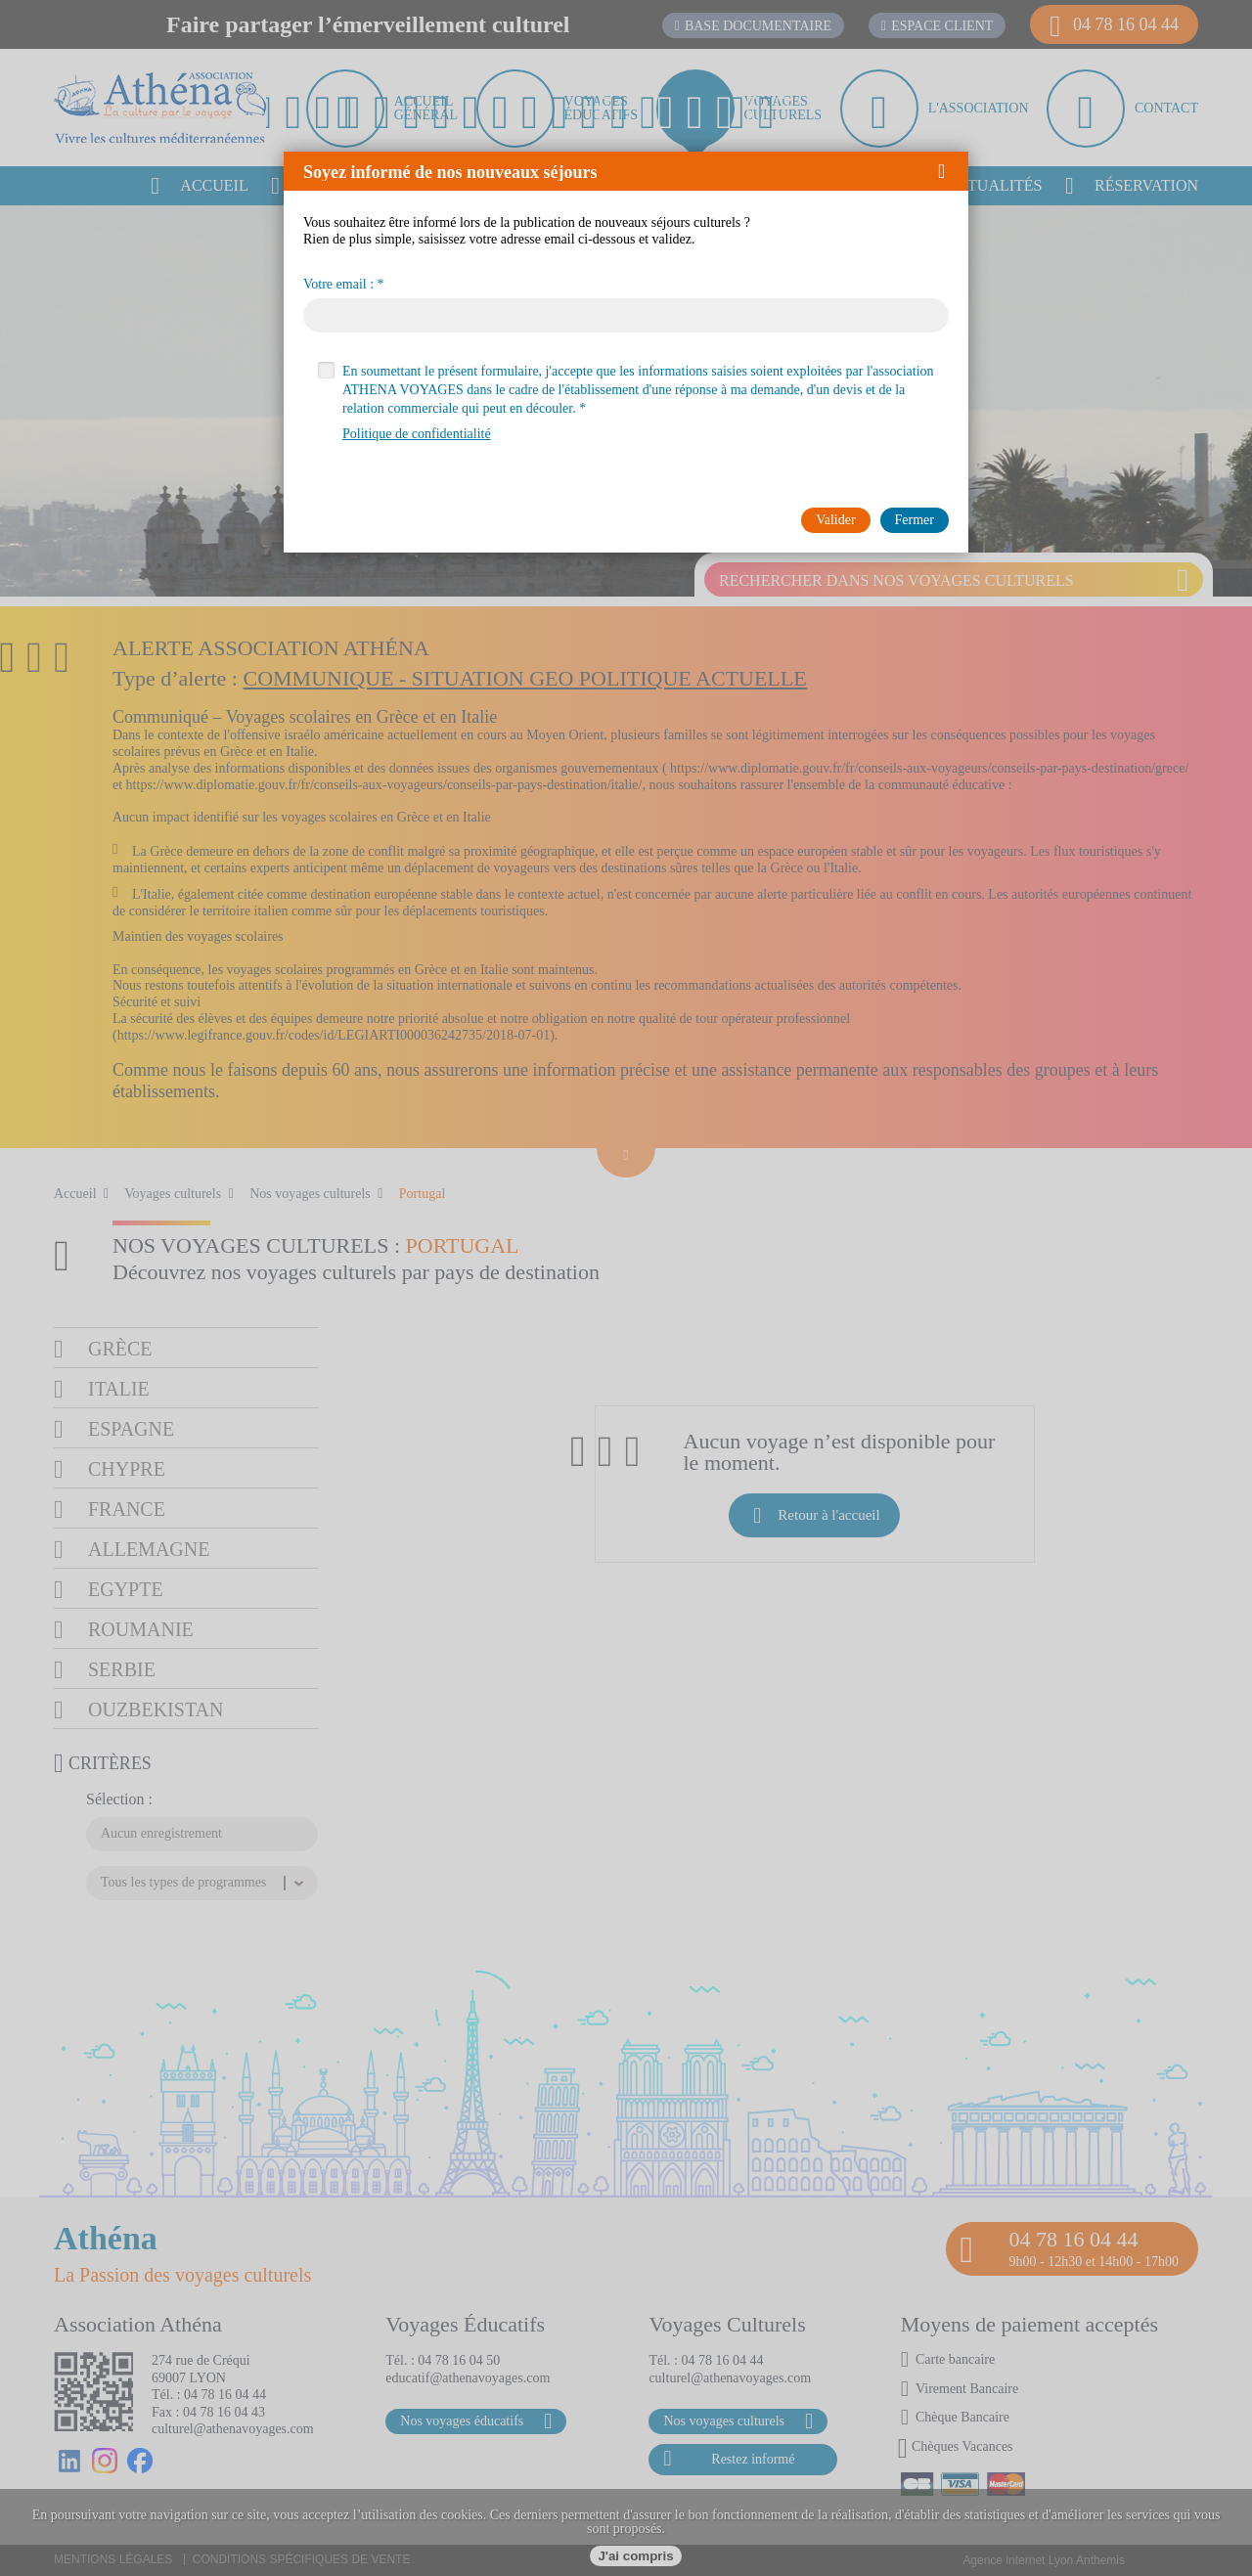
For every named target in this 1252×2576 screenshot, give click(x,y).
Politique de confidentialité (416, 433)
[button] (948, 171)
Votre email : (338, 284)
